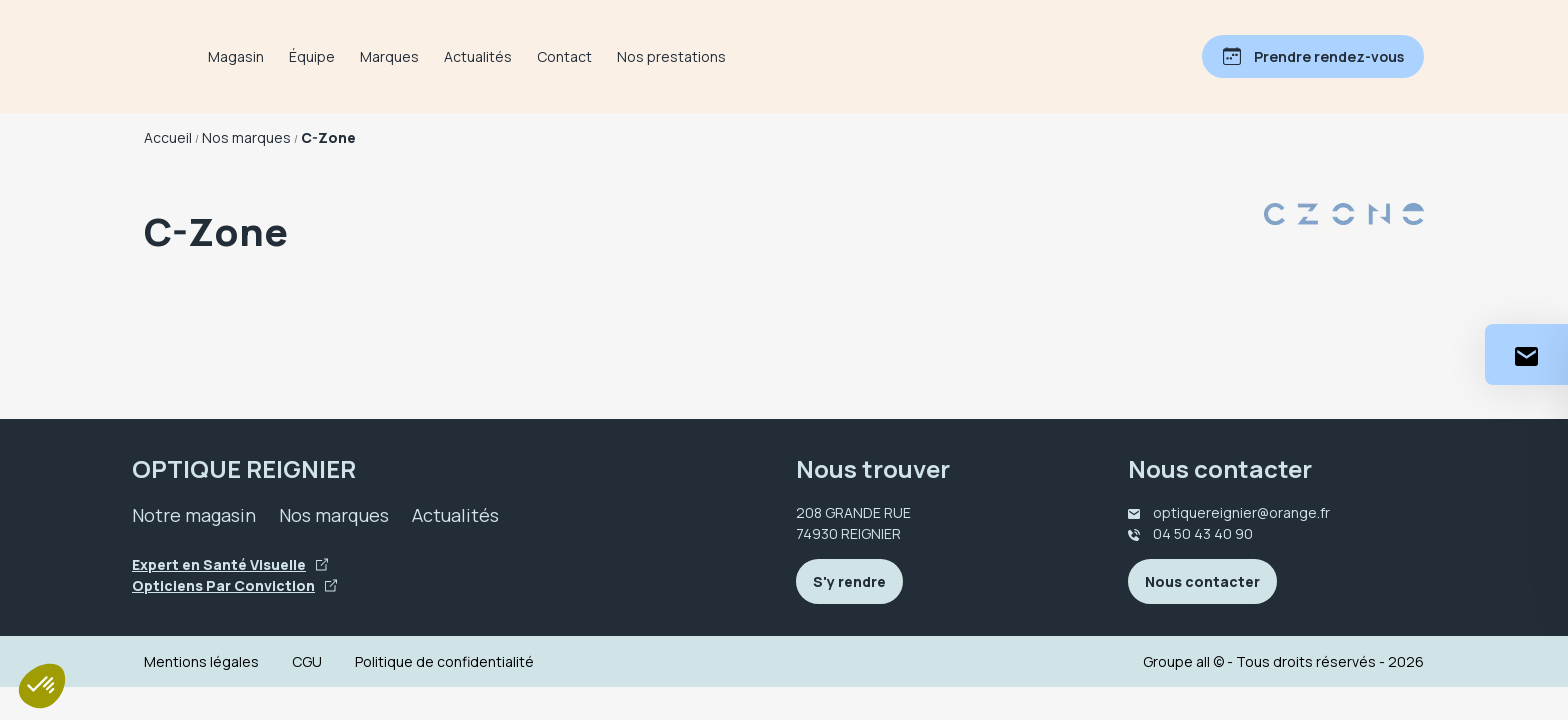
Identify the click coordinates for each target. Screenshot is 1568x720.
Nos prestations (755, 56)
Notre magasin (194, 515)
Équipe (396, 56)
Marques (473, 56)
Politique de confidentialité (444, 661)
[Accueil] (186, 57)
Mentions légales (201, 661)
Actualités (562, 56)
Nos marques (334, 515)
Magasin (320, 56)
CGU (307, 661)
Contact (648, 56)
